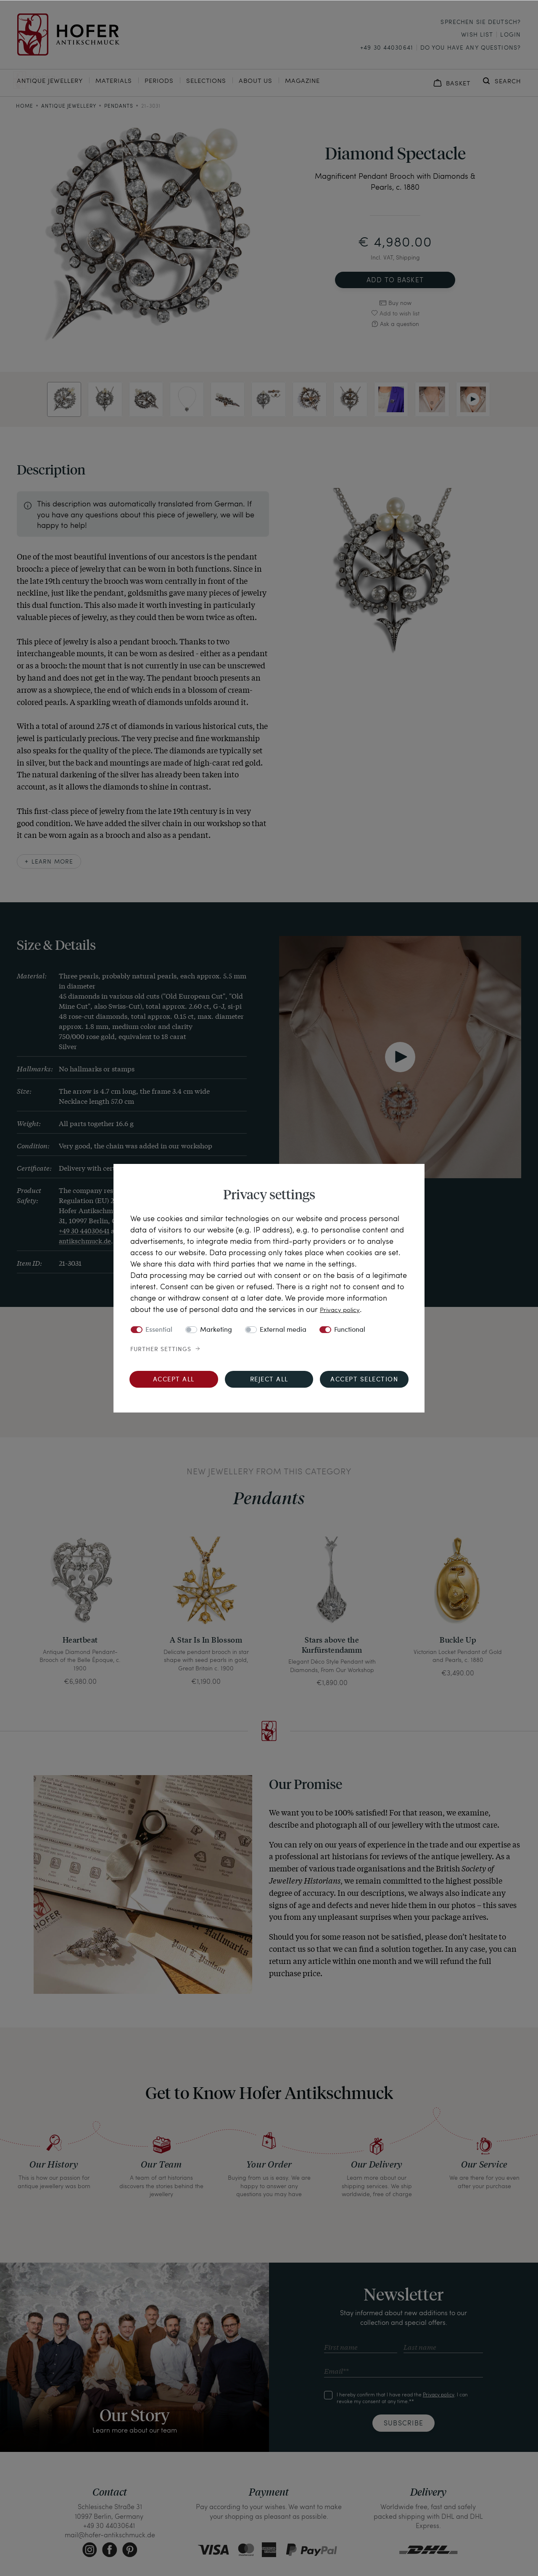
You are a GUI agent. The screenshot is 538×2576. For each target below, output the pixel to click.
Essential (158, 1330)
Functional (349, 1330)
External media (283, 1330)
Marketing (216, 1330)
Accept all (174, 1380)
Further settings (160, 1349)
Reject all (269, 1380)
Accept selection (364, 1380)
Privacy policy (343, 1309)
